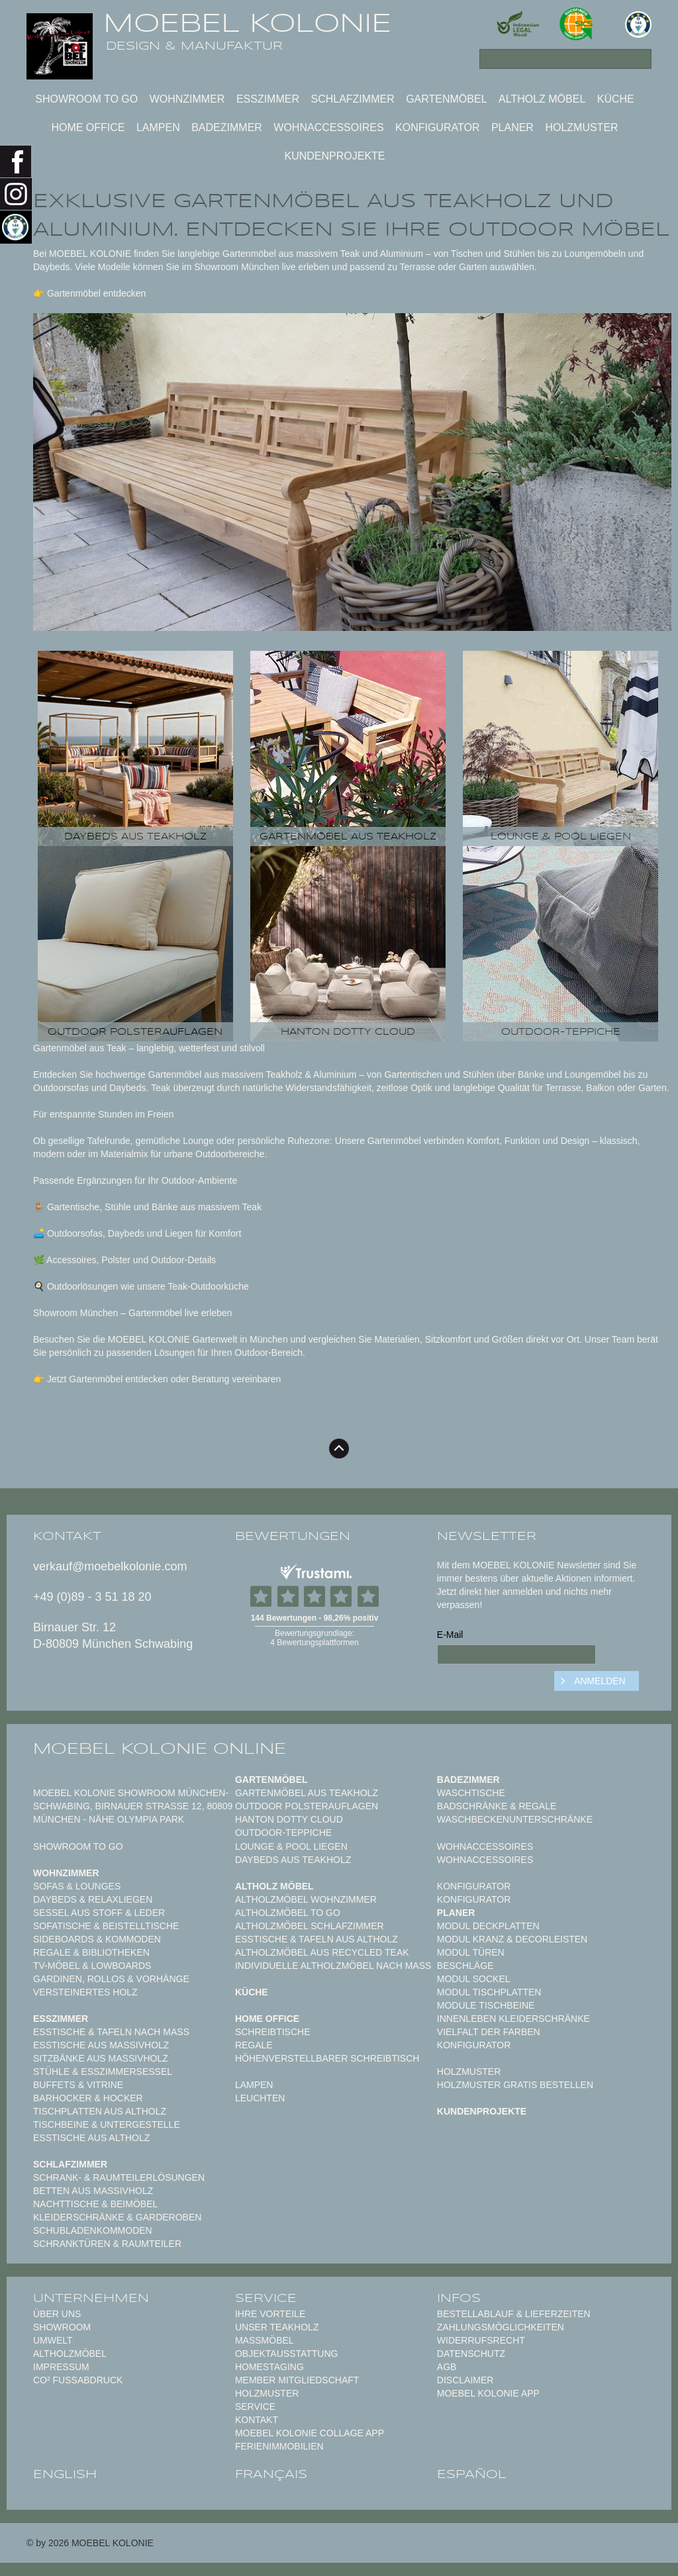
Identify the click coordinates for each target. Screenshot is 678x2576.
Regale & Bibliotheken (91, 1952)
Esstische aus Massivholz (101, 2045)
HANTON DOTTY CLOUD (289, 1819)
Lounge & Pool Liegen (291, 1846)
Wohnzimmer (187, 99)
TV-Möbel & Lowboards (92, 1965)
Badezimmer (226, 127)
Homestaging (269, 2366)
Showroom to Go (86, 99)
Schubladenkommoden (92, 2230)
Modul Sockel (473, 1979)
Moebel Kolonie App (488, 2393)
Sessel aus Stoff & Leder (99, 1912)
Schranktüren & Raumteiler (107, 2243)
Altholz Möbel (542, 99)
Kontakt (256, 2419)
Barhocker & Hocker (88, 2098)
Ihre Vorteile (270, 2314)
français (271, 2474)
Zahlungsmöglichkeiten (500, 2327)
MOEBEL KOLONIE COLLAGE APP (309, 2433)
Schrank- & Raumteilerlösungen (119, 2177)
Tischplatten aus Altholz (99, 2111)
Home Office (87, 127)
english (65, 2474)
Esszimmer (267, 99)
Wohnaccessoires (328, 127)
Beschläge (465, 1965)
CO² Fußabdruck (77, 2380)
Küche (615, 99)
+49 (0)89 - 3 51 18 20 (92, 1596)
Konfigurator (437, 127)
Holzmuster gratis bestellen (515, 2084)
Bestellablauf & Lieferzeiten (514, 2314)
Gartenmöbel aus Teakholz (306, 1793)
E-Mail (450, 1634)
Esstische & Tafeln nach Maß (111, 2032)
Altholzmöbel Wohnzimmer (306, 1899)
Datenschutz (471, 2353)
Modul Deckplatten (488, 1926)
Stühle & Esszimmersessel (102, 2071)
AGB (447, 2366)
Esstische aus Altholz (91, 2137)
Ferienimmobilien (279, 2446)
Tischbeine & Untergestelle (106, 2124)
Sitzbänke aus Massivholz (100, 2058)
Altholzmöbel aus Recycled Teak (322, 1952)
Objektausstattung (286, 2353)
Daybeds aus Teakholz (293, 1859)
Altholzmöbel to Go (287, 1912)
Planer (512, 127)
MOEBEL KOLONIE (247, 23)
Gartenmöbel (446, 99)
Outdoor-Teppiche (283, 1832)
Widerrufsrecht (481, 2340)
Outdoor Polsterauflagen (306, 1806)
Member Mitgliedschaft (297, 2380)
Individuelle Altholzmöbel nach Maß (333, 1965)
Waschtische (471, 1793)
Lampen (158, 127)
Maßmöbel (264, 2340)
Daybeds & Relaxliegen (92, 1899)
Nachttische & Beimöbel (95, 2204)
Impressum (61, 2366)
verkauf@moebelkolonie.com (110, 1566)
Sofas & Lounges (77, 1886)
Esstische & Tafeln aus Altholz (316, 1939)
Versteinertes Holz (85, 1992)
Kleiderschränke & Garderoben (117, 2217)
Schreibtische (273, 2032)
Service (255, 2406)
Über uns (57, 2314)
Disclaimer (465, 2380)
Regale (254, 2045)
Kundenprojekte (334, 156)
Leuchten (260, 2098)
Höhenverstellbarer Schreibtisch (327, 2058)
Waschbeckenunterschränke (515, 1819)
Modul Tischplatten (489, 1992)
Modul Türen (471, 1952)
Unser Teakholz (277, 2327)
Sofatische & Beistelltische (106, 1926)
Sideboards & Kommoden (97, 1939)
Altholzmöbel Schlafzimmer (309, 1926)
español (472, 2474)
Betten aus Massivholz (93, 2190)
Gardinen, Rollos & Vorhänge (111, 1979)
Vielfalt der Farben (488, 2032)
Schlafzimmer (352, 99)
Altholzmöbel (70, 2353)
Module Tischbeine (486, 2005)
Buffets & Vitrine (78, 2084)
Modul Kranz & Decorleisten (512, 1939)
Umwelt (53, 2340)
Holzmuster (581, 127)
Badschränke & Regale (497, 1806)
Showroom (62, 2327)
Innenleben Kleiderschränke (513, 2018)
